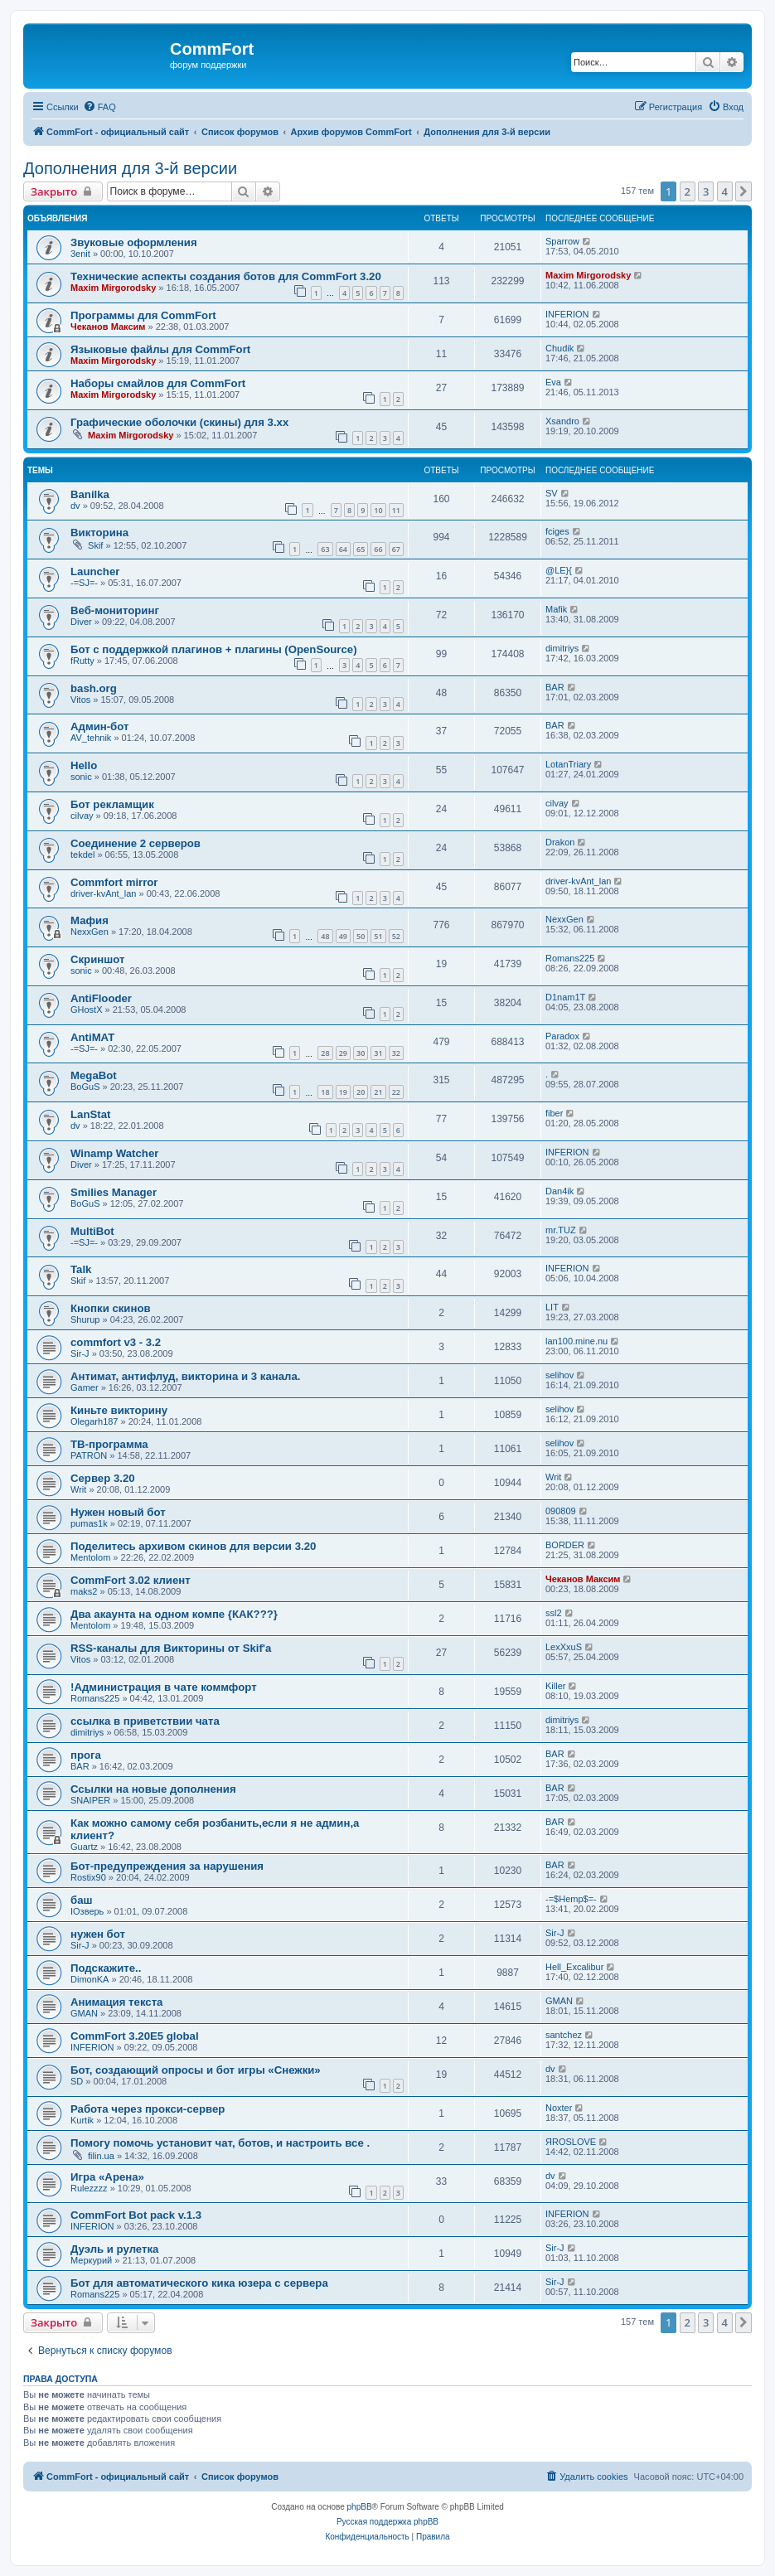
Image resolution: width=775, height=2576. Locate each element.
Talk (80, 1269)
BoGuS (84, 1087)
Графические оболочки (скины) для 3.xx (179, 422)
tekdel (82, 854)
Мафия (89, 920)
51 (378, 936)
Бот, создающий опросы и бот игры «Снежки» (195, 2070)
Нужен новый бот (118, 1512)
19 (343, 1092)
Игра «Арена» (107, 2177)
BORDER (564, 1545)
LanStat (90, 1114)
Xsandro (562, 421)
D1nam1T (565, 997)
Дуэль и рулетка (114, 2249)
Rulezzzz (89, 2188)
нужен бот (97, 1934)
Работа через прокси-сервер (147, 2109)
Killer (555, 1686)
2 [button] (687, 191)
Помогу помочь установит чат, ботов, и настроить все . (220, 2143)
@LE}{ (558, 570)
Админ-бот (99, 726)
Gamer (84, 1387)
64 (343, 549)
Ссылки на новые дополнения (153, 1789)
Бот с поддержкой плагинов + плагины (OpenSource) (213, 649)
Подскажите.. (105, 1968)
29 (343, 1053)
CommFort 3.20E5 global (134, 2036)
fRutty (82, 661)
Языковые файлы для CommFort (160, 349)
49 (343, 936)
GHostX (86, 1009)
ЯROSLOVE (570, 2142)
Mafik (556, 609)
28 (325, 1053)
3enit (80, 254)
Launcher (94, 571)
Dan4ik (559, 1191)
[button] (743, 191)
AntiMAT (92, 1037)
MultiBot (92, 1231)
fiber (554, 1113)
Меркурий (91, 2260)
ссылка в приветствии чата (145, 1721)
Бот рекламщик (112, 804)
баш (81, 1900)
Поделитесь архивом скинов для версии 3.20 (193, 1546)
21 (378, 1092)
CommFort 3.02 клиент (130, 1580)
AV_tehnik (90, 738)
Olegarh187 (94, 1421)
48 (325, 936)
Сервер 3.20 (102, 1478)
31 (378, 1053)
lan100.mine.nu (576, 1341)
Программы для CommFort (143, 315)
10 (378, 510)
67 (396, 549)
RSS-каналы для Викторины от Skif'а (170, 1648)
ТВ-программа (109, 1444)
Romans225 (569, 958)
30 (360, 1053)
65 (360, 549)
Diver (81, 622)
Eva (553, 382)
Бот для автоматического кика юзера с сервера (199, 2283)
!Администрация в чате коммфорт (163, 1687)
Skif (95, 545)
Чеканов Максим (107, 327)
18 (325, 1092)
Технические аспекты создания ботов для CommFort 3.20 (225, 276)
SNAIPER (90, 1800)
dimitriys (562, 648)
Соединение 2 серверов (135, 843)
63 (325, 549)
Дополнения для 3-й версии (130, 168)
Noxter (558, 2108)
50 (360, 936)
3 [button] (706, 191)
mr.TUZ (560, 1230)
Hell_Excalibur (574, 1967)
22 (396, 1092)
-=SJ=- (84, 583)
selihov (559, 1375)
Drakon (559, 842)
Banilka (89, 494)
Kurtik (82, 2120)
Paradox (562, 1036)
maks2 (83, 1591)
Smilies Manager (113, 1192)
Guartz (84, 1847)
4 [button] (725, 191)
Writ (78, 1489)
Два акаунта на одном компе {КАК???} (174, 1614)
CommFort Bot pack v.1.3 (135, 2215)
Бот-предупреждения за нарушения (167, 1866)
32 (396, 1053)
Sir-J (80, 1353)
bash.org (93, 688)
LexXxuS (563, 1647)
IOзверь (87, 1911)
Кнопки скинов (110, 1308)
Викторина (99, 532)
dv (75, 506)
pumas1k (89, 1523)
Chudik (559, 348)
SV (551, 493)
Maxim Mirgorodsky (113, 288)
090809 (560, 1511)
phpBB (359, 2506)
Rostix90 (88, 1877)
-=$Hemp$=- (571, 1899)
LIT (552, 1307)
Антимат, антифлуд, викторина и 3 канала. (185, 1376)
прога (85, 1755)
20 (360, 1092)
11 (396, 510)
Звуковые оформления (133, 242)
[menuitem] (99, 107)
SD (76, 2081)
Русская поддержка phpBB (387, 2521)
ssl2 (553, 1613)
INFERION (567, 314)
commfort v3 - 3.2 (115, 1342)
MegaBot (93, 1075)
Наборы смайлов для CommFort (157, 383)
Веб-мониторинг (114, 610)
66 (378, 549)
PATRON (88, 1455)
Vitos (80, 700)
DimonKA (89, 1979)
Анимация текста (116, 2002)
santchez (563, 2035)
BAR (554, 687)
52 (396, 936)
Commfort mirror (114, 882)
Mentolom (90, 1557)
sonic (81, 777)
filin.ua (101, 2156)
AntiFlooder (101, 998)
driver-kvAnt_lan (103, 893)
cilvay (82, 816)
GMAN (84, 2013)
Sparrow (562, 241)
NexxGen (89, 932)
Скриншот (97, 959)
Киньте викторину (118, 1410)
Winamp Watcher (114, 1153)
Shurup (84, 1319)
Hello (83, 765)
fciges (557, 531)
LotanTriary (568, 764)
